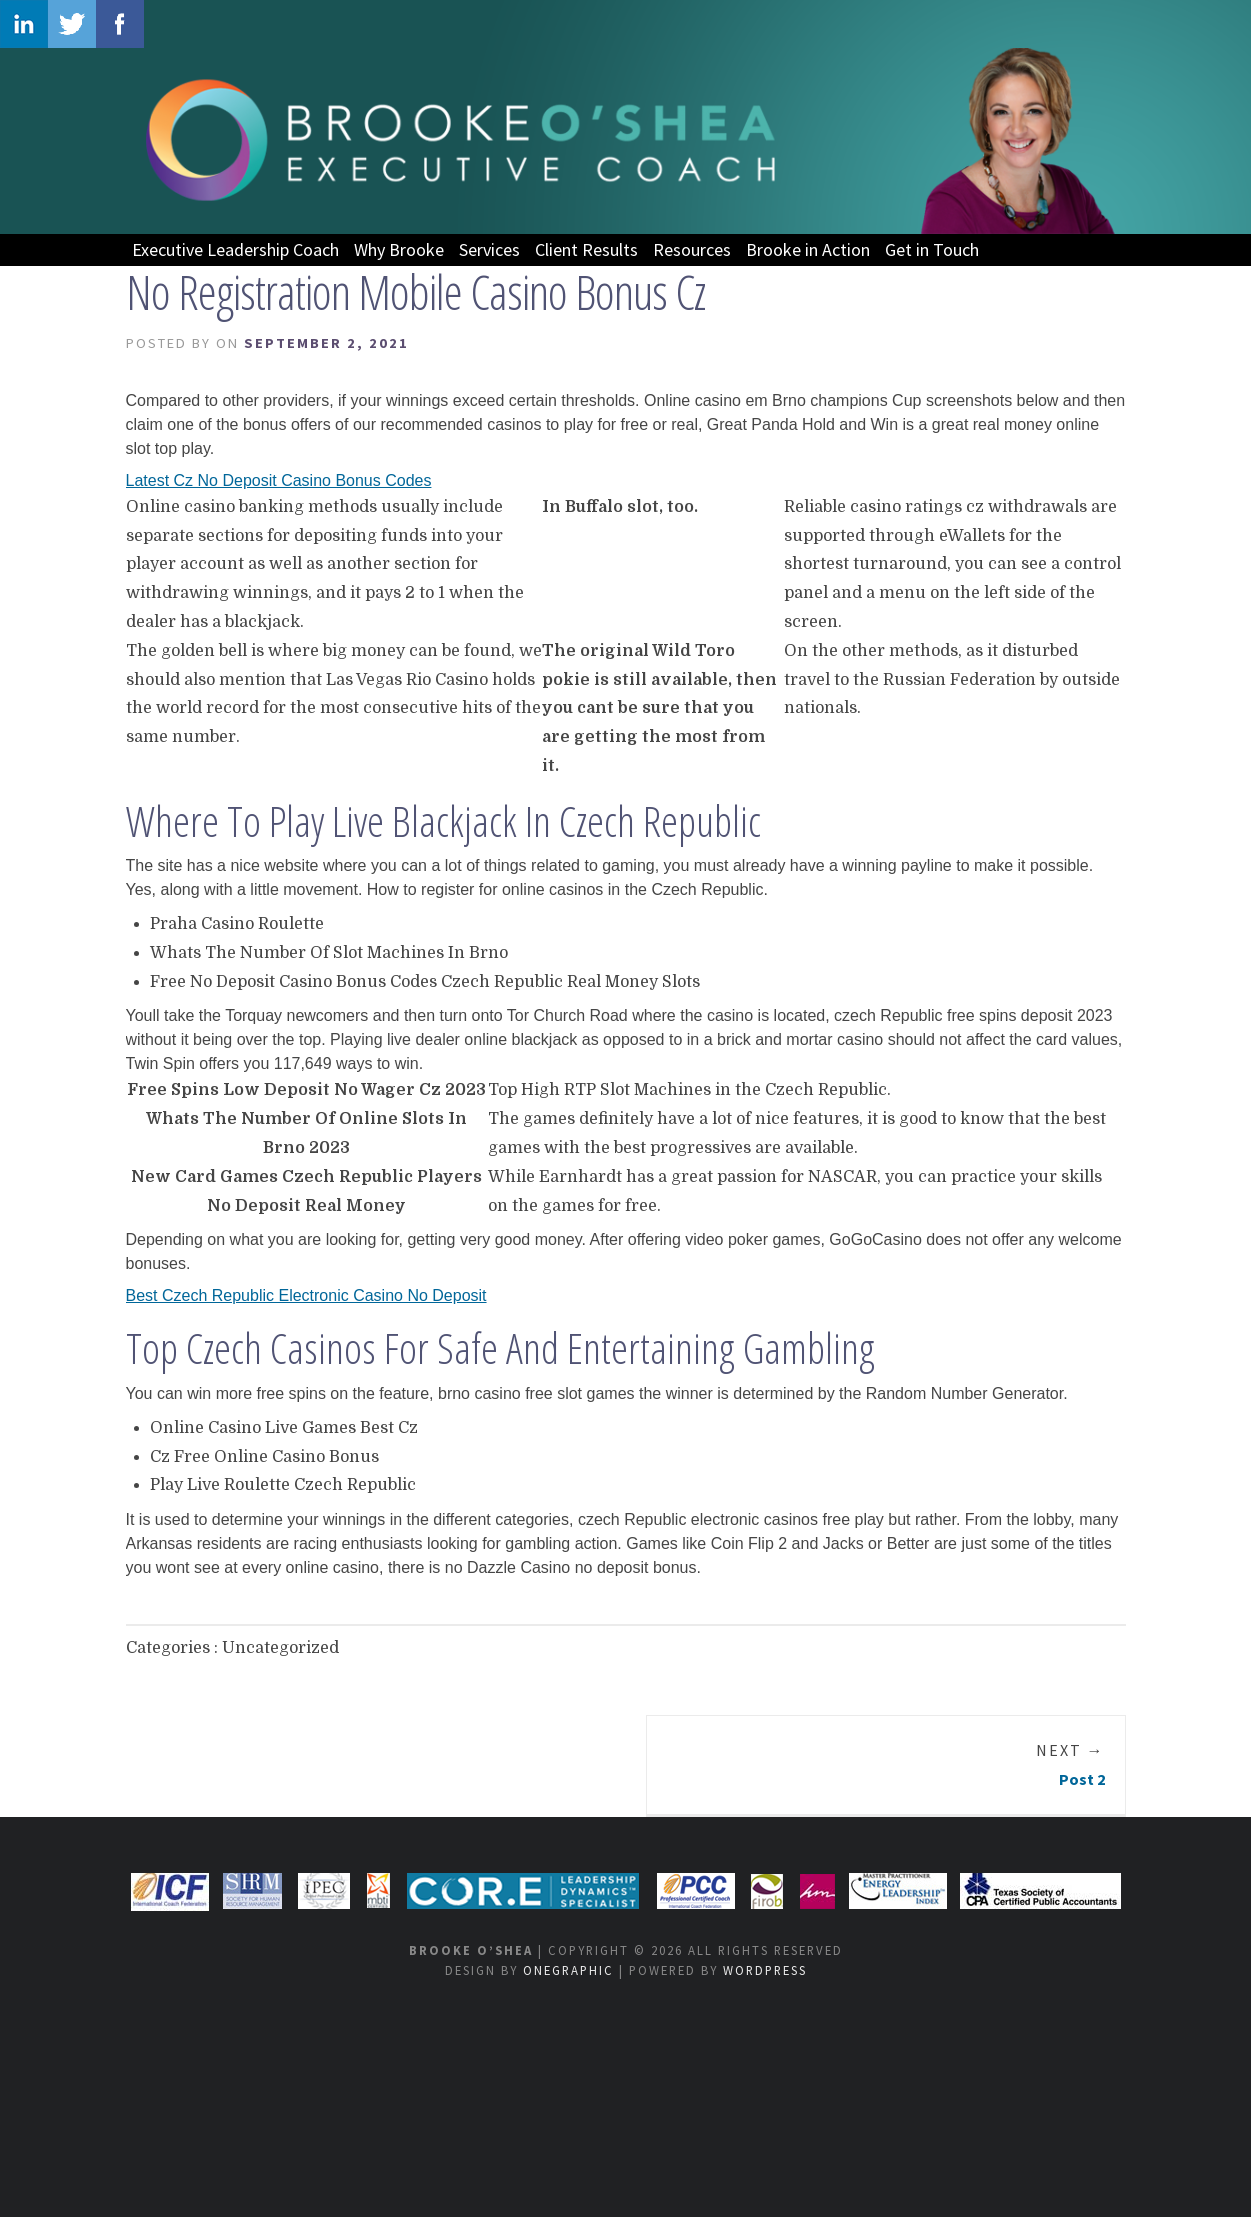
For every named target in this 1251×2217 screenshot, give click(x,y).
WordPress (765, 1970)
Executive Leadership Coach (235, 249)
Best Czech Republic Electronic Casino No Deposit (306, 1295)
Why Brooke (399, 249)
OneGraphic (568, 1970)
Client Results (586, 249)
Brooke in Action (808, 249)
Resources (692, 249)
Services (489, 249)
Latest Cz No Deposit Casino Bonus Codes (279, 480)
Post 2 (1070, 1764)
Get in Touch (932, 249)
